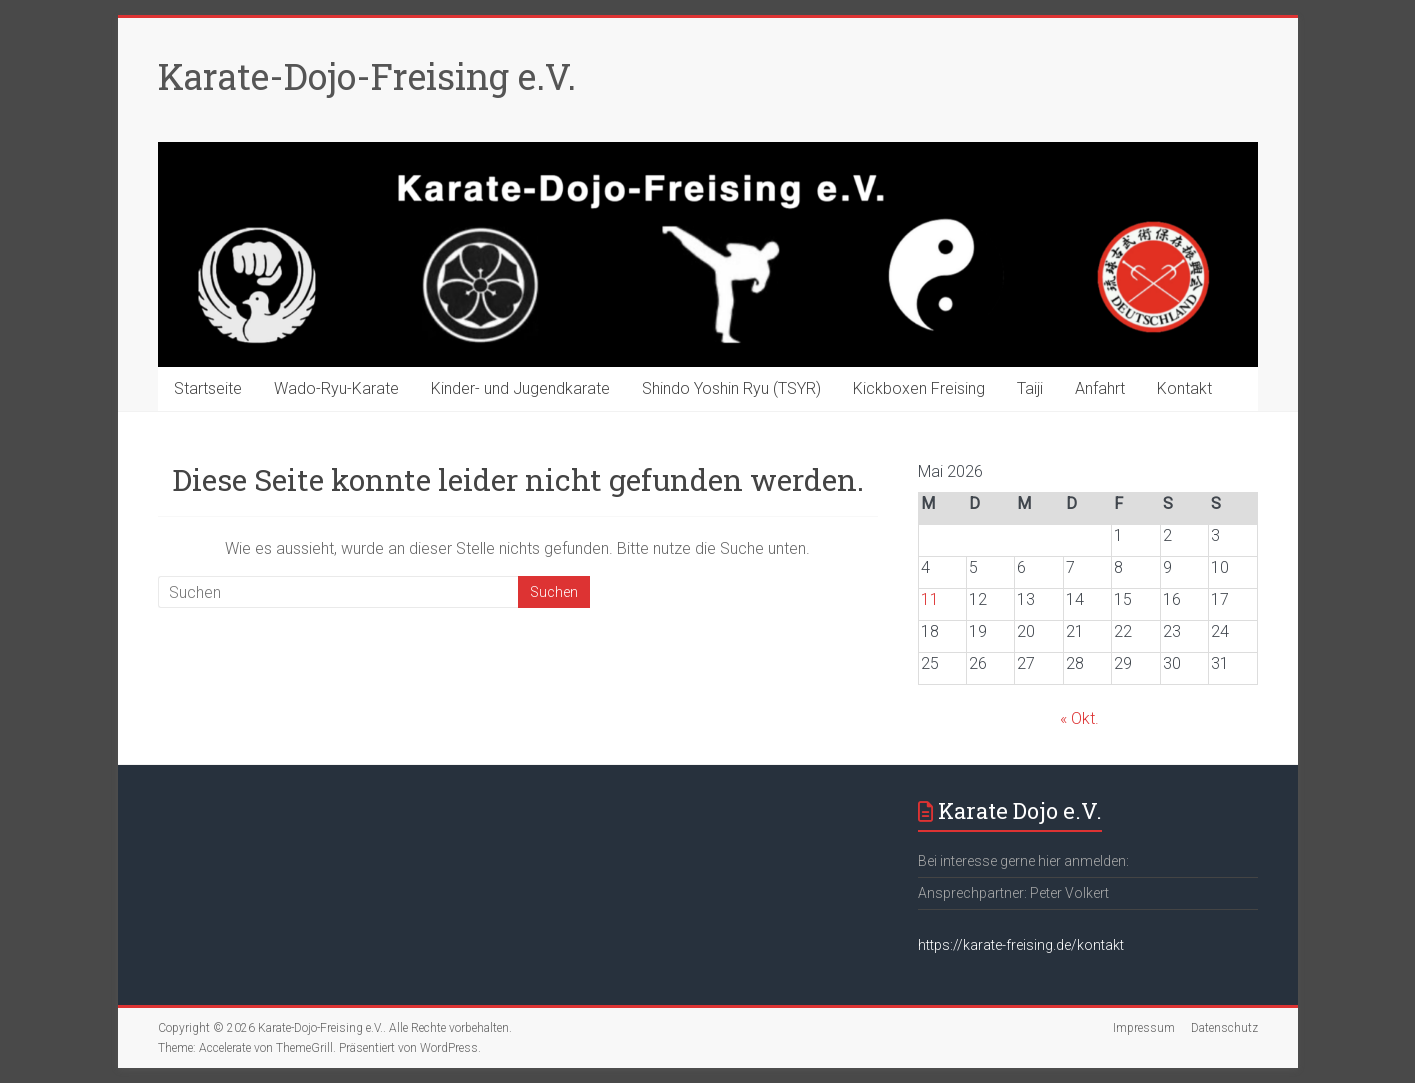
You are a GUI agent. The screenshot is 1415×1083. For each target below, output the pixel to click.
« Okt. (1079, 718)
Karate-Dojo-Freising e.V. (367, 76)
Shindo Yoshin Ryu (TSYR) (731, 388)
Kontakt (1184, 388)
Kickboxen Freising (919, 388)
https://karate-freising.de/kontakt (1021, 945)
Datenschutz (1224, 1028)
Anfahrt (1100, 388)
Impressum (1144, 1028)
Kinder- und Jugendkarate (520, 388)
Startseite (208, 388)
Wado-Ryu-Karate (336, 388)
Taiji (1030, 388)
